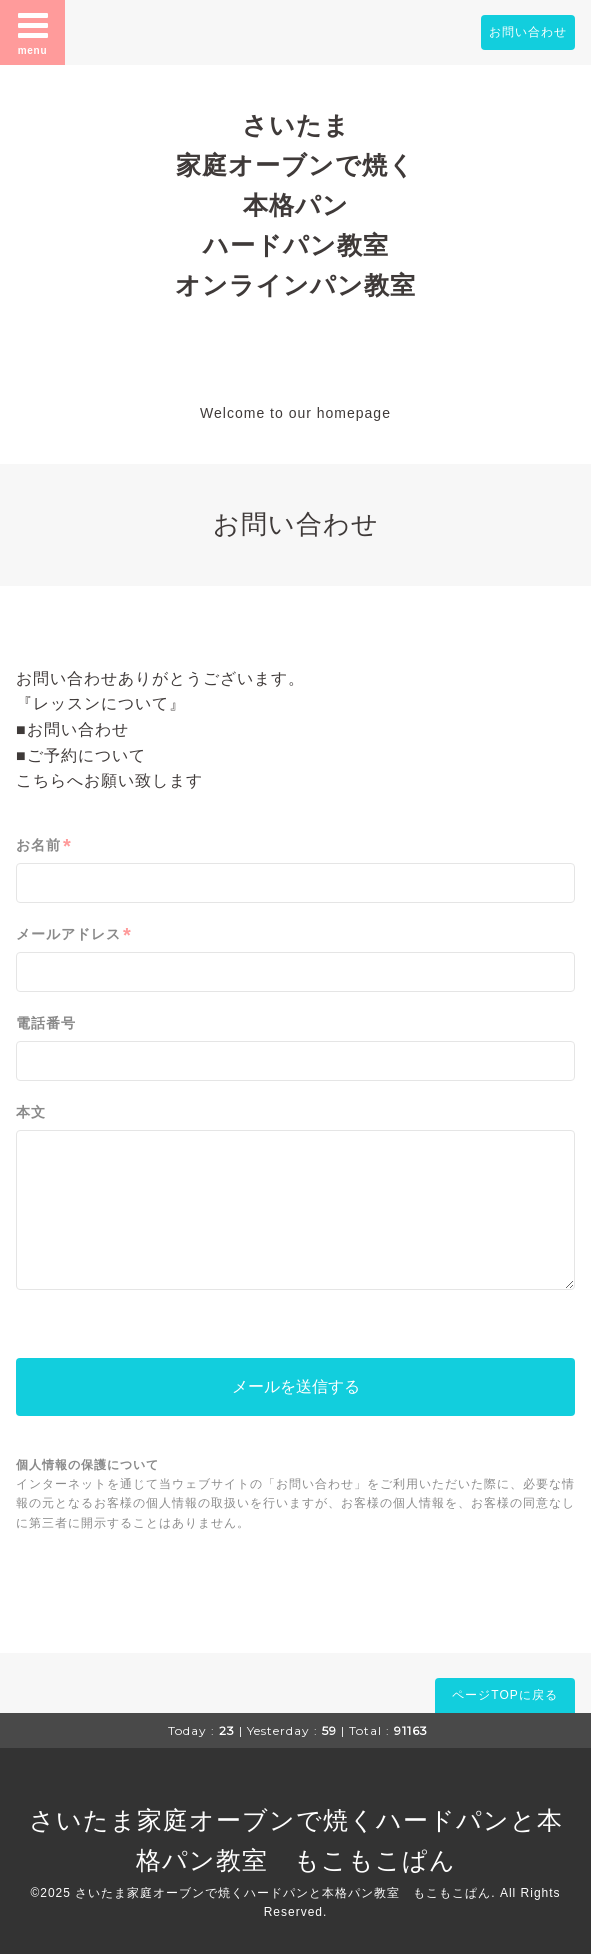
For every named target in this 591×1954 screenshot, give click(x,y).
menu (33, 32)
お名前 (44, 845)
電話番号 (46, 1023)
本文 (31, 1112)
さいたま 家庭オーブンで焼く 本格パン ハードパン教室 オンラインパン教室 (295, 205)
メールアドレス (74, 934)
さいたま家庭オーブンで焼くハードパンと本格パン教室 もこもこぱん (283, 1893)
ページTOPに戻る (504, 1695)
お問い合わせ (528, 32)
